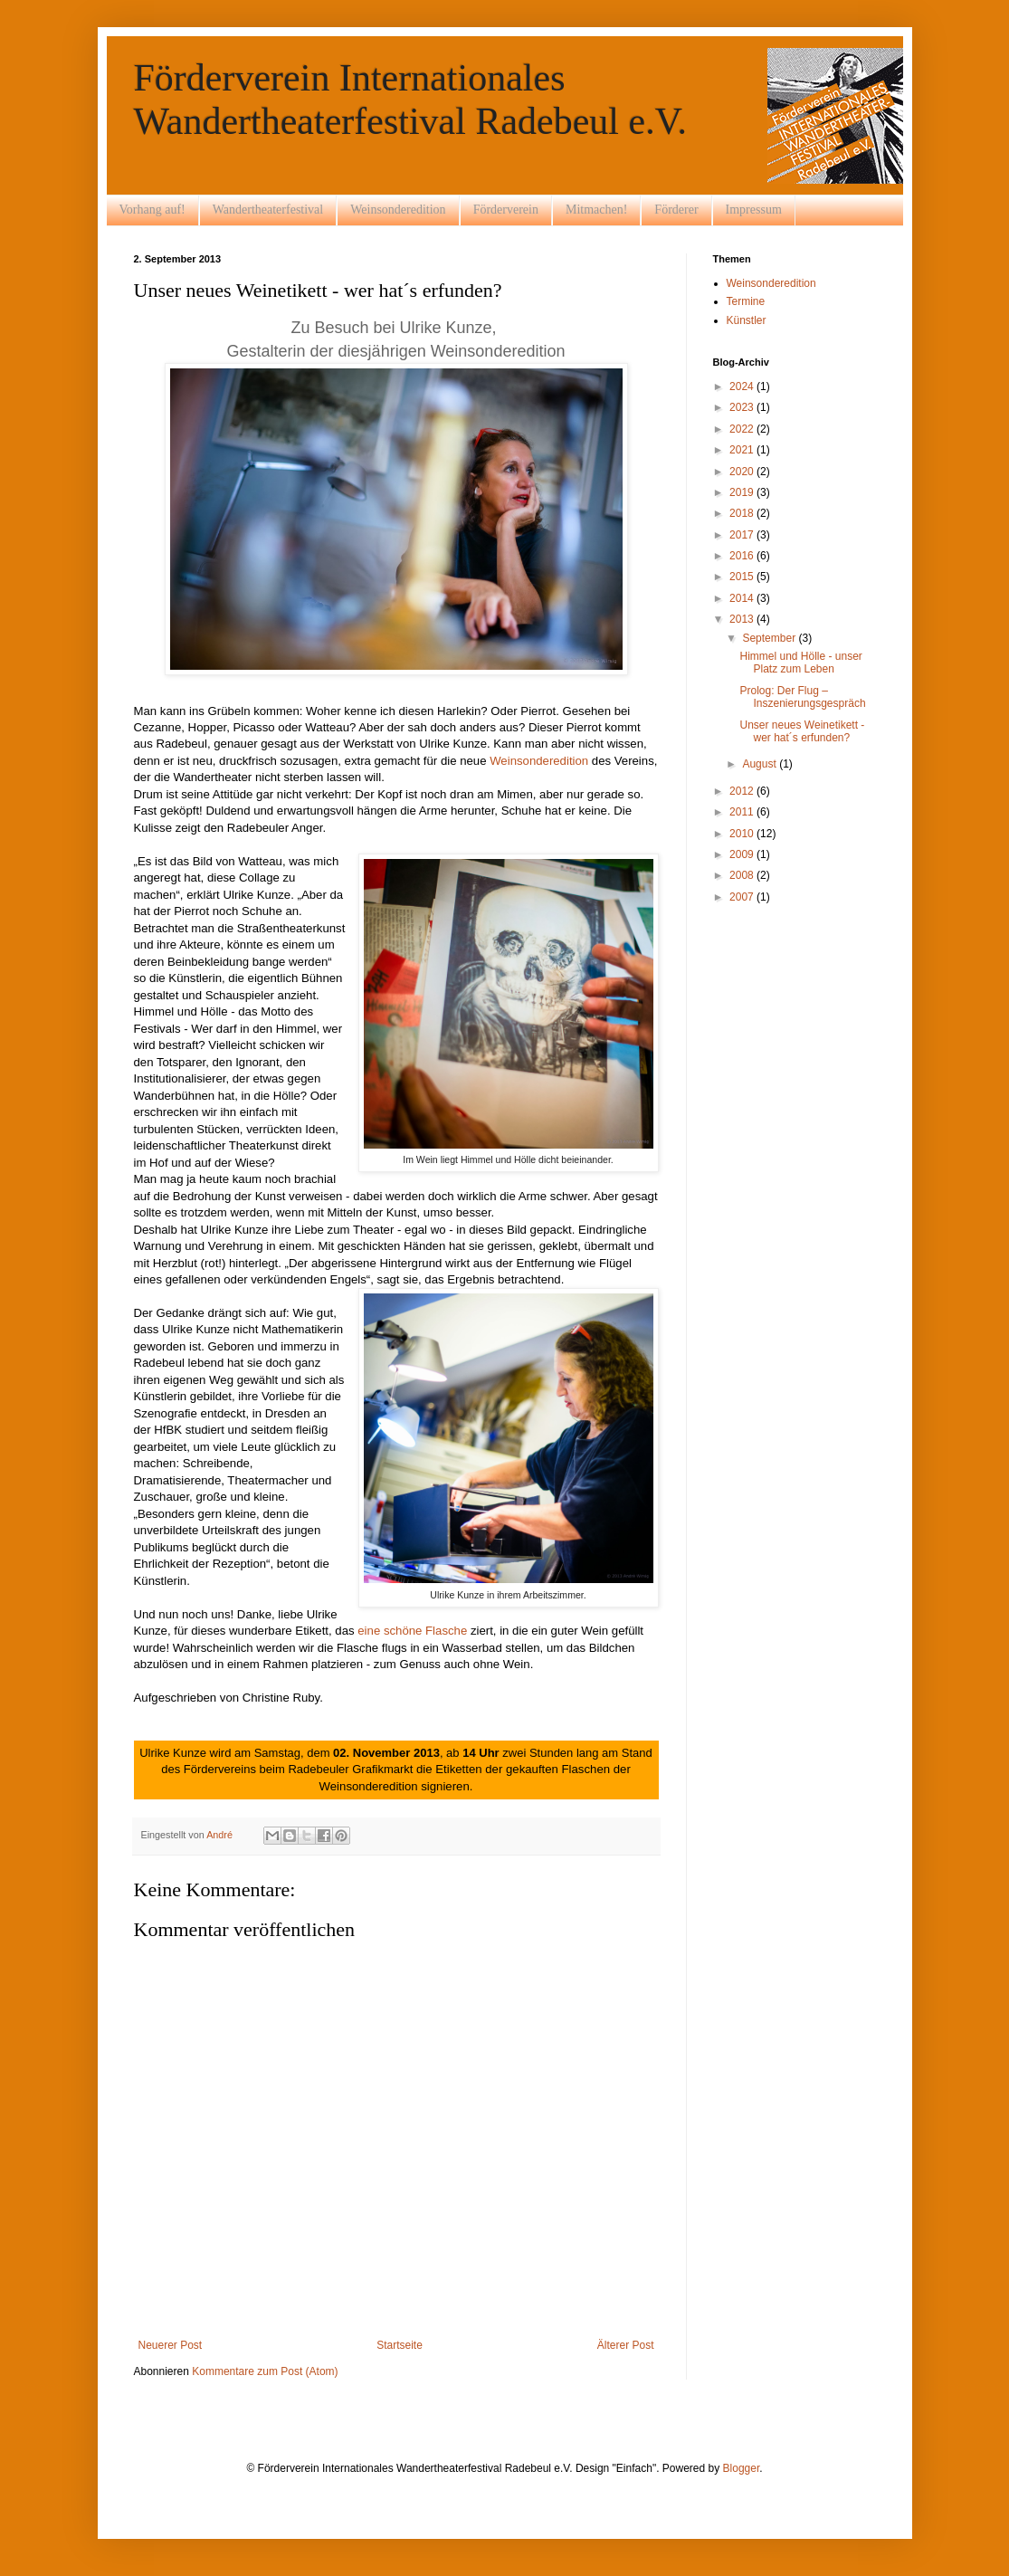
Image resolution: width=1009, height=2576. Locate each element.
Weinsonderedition (397, 209)
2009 (743, 854)
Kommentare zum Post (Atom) (265, 2371)
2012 (743, 791)
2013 (743, 619)
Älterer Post (625, 2345)
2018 (743, 513)
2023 (743, 407)
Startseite (399, 2345)
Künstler (746, 320)
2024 (743, 386)
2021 (743, 450)
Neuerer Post (170, 2345)
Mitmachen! (596, 209)
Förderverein (505, 209)
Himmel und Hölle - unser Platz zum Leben (800, 662)
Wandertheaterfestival (268, 209)
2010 (743, 833)
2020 (743, 471)
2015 (743, 576)
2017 (743, 535)
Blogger (741, 2468)
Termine (746, 301)
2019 (743, 492)
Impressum (754, 209)
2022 (743, 429)
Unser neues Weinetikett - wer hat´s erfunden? (801, 731)
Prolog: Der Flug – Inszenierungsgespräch (802, 697)
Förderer (676, 209)
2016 (743, 555)
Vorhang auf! (152, 209)
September (770, 638)
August (760, 764)
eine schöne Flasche (414, 1630)
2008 (743, 875)
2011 (743, 812)
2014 (743, 598)
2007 (743, 897)
